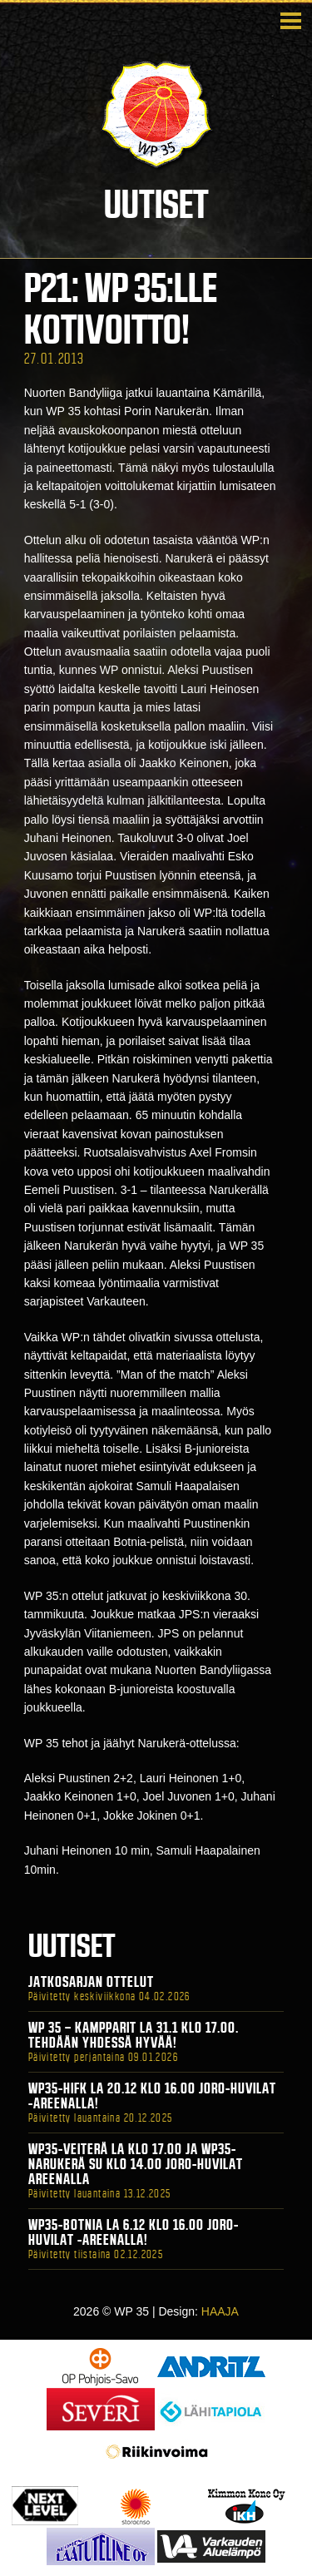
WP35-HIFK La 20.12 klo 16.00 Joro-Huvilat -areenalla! (152, 2096)
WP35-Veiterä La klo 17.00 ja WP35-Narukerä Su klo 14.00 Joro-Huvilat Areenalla (135, 2164)
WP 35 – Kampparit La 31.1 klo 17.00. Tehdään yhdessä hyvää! (133, 2035)
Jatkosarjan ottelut (91, 1982)
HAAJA (220, 2311)
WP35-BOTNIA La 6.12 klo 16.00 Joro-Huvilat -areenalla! (133, 2232)
